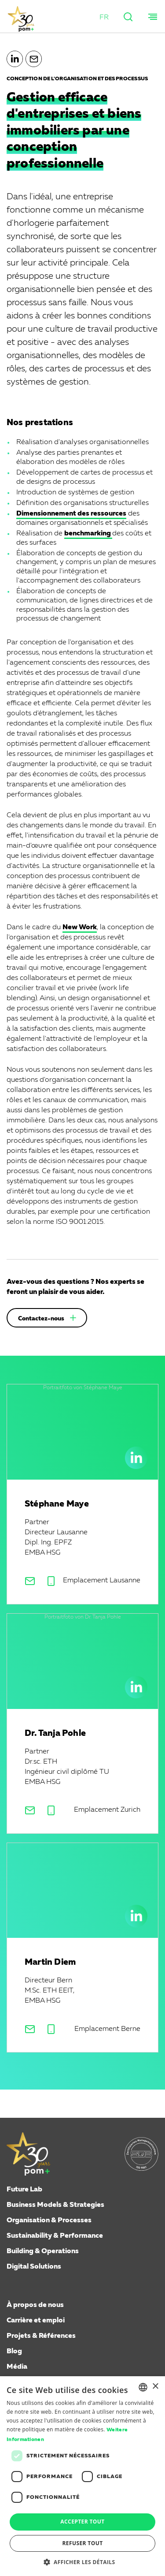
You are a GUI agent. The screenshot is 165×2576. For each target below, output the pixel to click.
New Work (79, 927)
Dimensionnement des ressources (71, 513)
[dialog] (82, 2476)
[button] (104, 18)
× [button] (155, 2386)
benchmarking (88, 533)
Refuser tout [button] (82, 2543)
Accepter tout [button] (82, 2521)
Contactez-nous (41, 1319)
